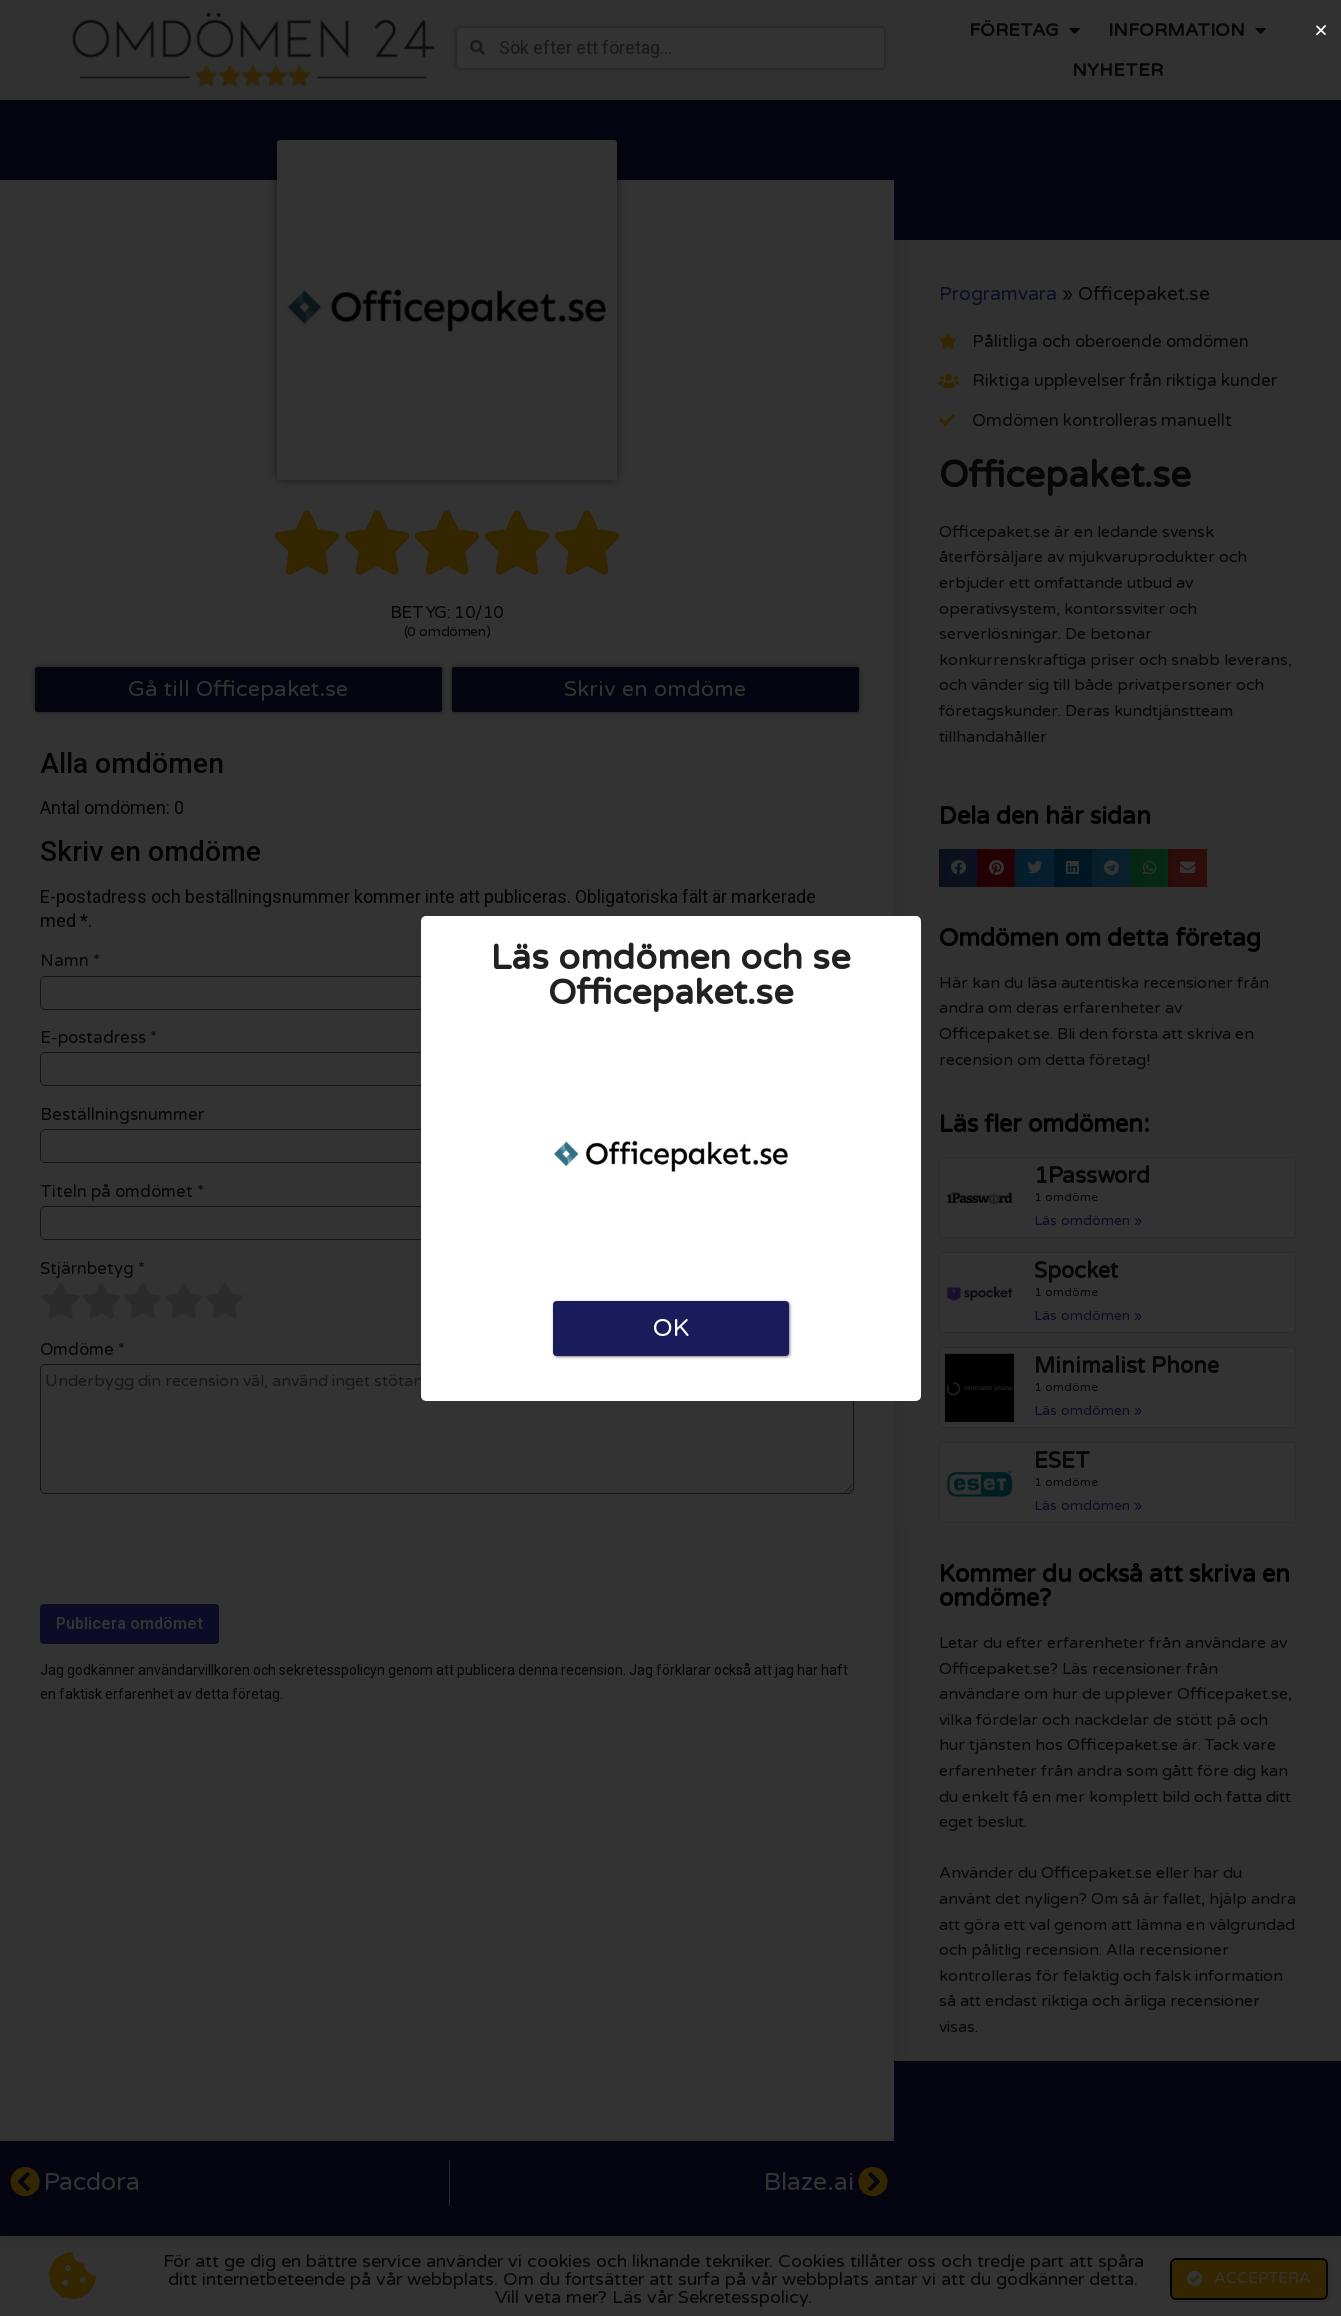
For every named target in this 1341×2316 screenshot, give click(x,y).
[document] (670, 1158)
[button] (1321, 30)
